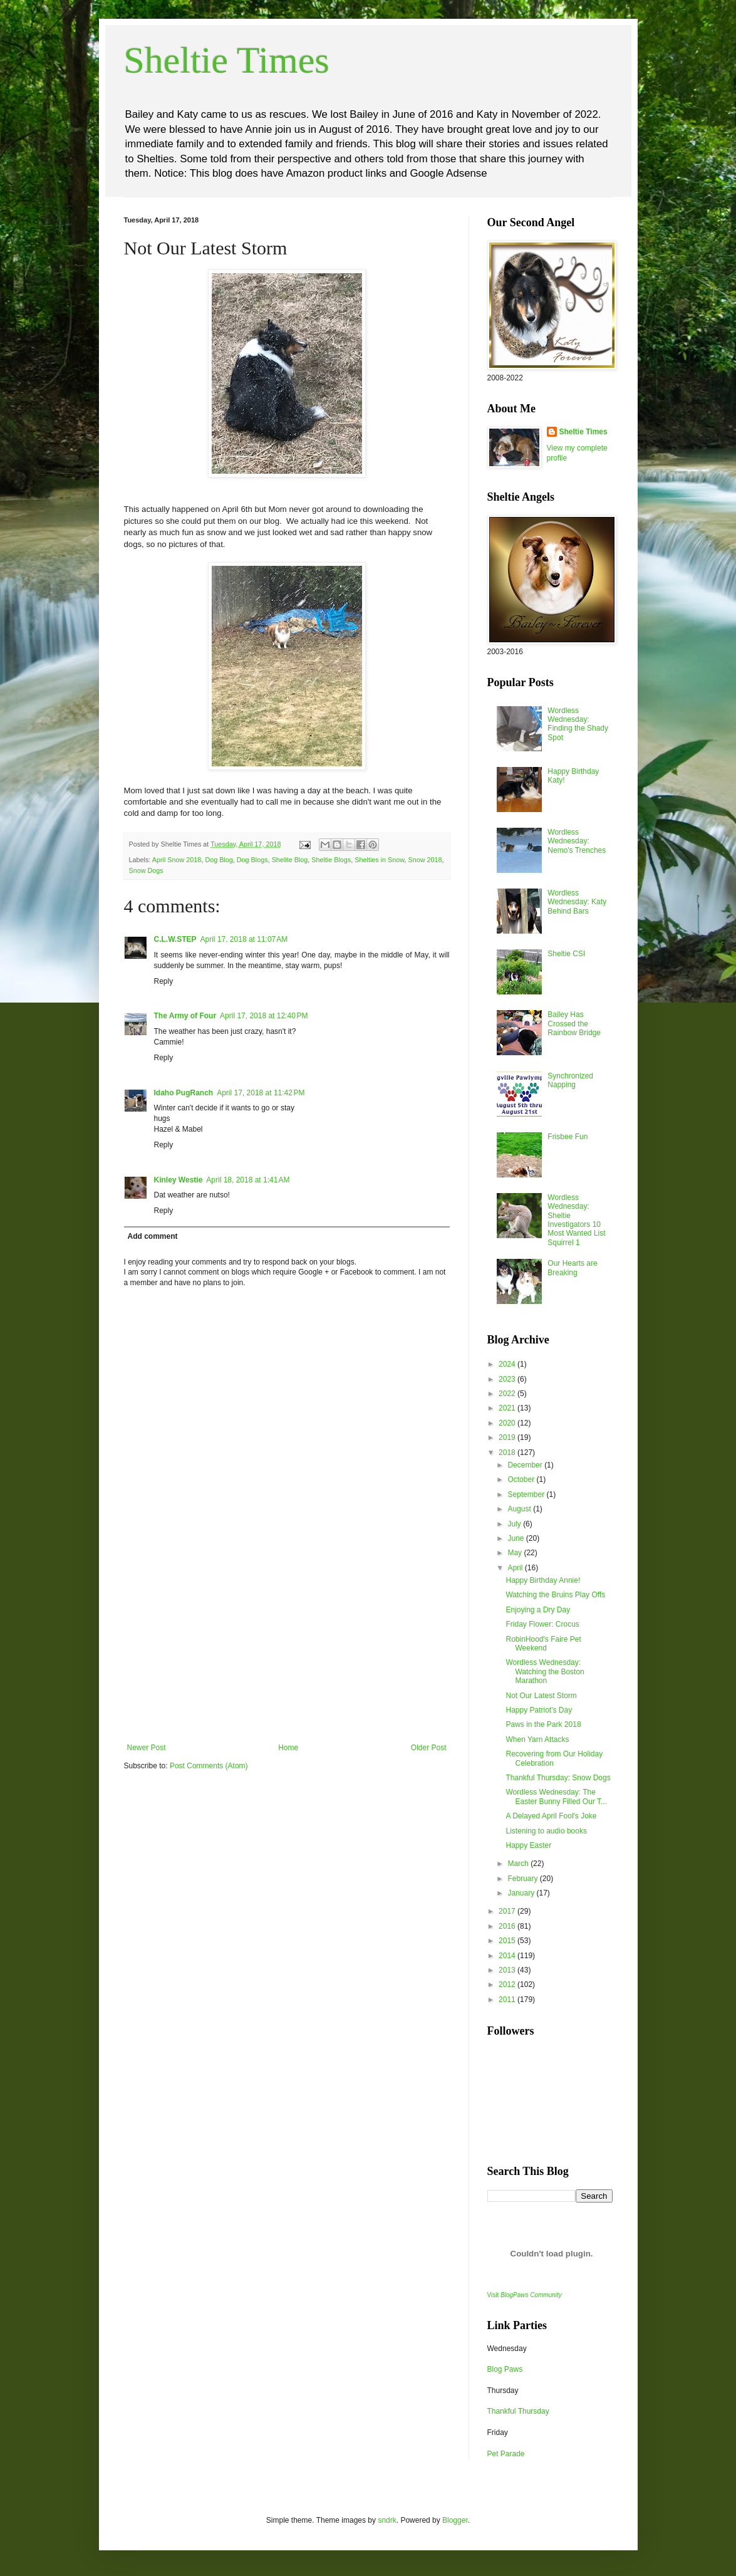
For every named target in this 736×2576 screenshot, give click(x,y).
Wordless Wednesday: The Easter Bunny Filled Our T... (556, 1796)
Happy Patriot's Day (538, 1710)
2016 (508, 1926)
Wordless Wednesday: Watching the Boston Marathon (544, 1671)
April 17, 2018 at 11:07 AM (244, 939)
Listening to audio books (545, 1831)
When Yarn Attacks (537, 1739)
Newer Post (146, 1747)
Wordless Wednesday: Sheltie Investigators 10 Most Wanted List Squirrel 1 (576, 1220)
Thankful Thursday (518, 2411)
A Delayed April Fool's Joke (550, 1816)
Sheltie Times (226, 60)
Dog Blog (218, 859)
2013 (508, 1970)
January (521, 1893)
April (515, 1567)
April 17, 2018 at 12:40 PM (264, 1015)
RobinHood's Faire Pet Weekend (543, 1643)
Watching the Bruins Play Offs (555, 1594)
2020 (508, 1423)
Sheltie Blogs (331, 859)
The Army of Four (185, 1015)
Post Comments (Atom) (209, 1765)
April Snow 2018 (177, 859)
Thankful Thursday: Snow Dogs (557, 1777)
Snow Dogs (146, 870)
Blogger (455, 2520)
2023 (508, 1379)
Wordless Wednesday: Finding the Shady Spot (577, 724)
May (515, 1552)
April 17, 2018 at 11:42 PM (260, 1092)
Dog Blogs (252, 859)
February (523, 1878)
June (516, 1538)
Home (288, 1747)
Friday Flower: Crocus (542, 1624)
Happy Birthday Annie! (542, 1580)
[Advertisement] (287, 1649)
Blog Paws (505, 2369)
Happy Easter (528, 1845)
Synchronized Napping (570, 1080)
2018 (508, 1452)
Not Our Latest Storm (540, 1695)
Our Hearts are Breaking (572, 1267)
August (520, 1508)
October (521, 1479)
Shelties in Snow (379, 859)
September (526, 1494)
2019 (508, 1437)
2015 (508, 1940)
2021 (508, 1408)
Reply (164, 981)
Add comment (153, 1236)
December (525, 1465)
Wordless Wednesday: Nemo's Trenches (576, 841)
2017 (508, 1911)
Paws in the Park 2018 (543, 1724)
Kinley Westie (178, 1180)
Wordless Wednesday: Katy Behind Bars (576, 902)
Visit (524, 2295)
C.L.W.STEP (175, 939)
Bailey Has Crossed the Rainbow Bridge (574, 1023)
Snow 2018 (425, 859)
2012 (508, 1984)
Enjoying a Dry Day (537, 1609)
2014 (508, 1955)
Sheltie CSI (566, 953)
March (519, 1863)
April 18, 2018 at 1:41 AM (247, 1180)
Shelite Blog (290, 859)
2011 (508, 1999)
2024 (508, 1364)
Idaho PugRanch (184, 1092)
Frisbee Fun (567, 1136)
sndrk (387, 2520)
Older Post (429, 1747)
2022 (508, 1393)
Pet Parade (506, 2453)
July (515, 1524)
